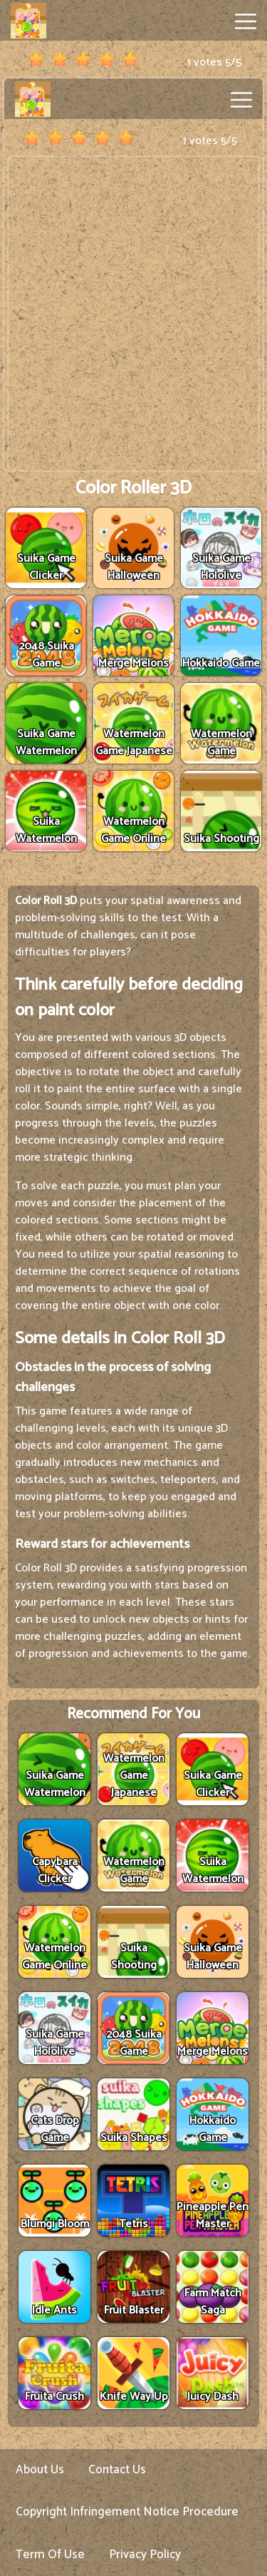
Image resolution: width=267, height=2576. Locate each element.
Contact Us (117, 2470)
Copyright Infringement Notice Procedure (127, 2512)
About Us (40, 2470)
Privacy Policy (145, 2555)
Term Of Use (50, 2555)
